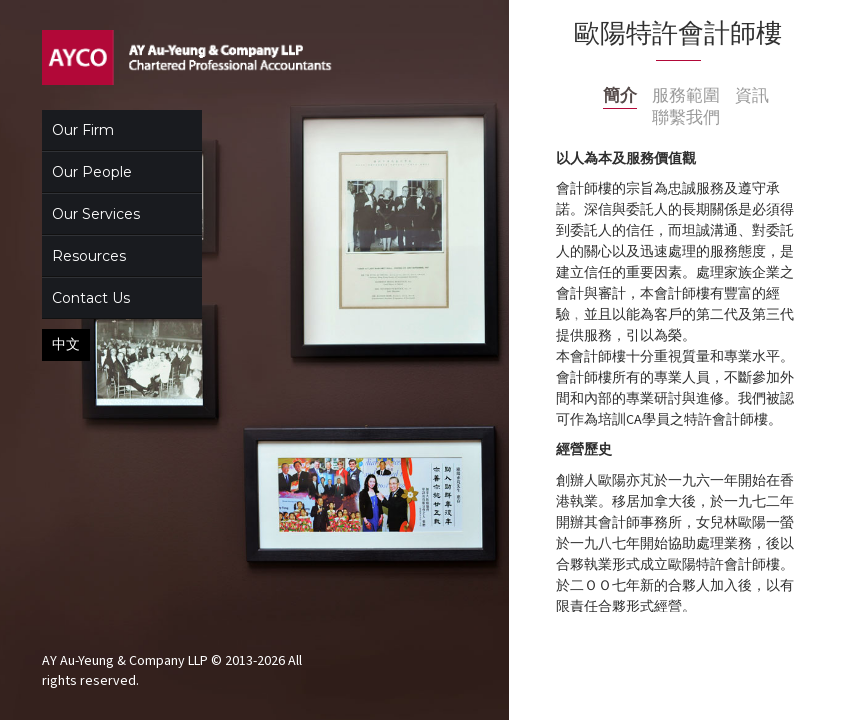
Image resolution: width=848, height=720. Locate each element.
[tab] (620, 97)
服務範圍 (686, 96)
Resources (89, 256)
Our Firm (83, 130)
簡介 (620, 96)
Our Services (96, 214)
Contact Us (91, 298)
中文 (66, 344)
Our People (92, 172)
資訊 (752, 96)
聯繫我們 (686, 118)
